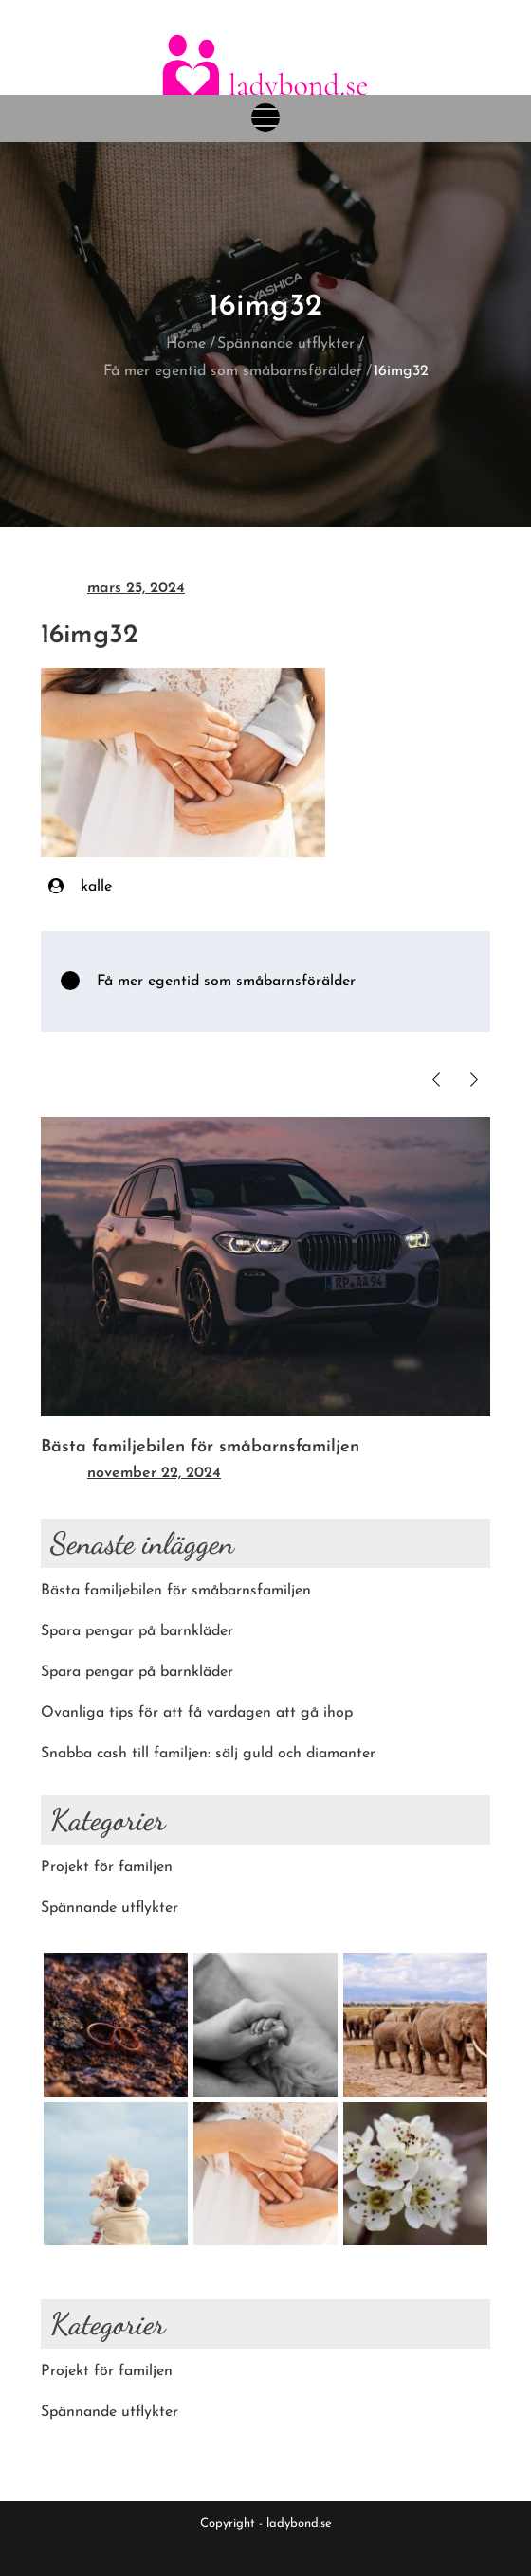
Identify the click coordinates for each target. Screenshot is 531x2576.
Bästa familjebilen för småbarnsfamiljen (200, 1447)
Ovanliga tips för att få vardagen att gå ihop (197, 1712)
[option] (265, 1303)
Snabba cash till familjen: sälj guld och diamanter (208, 1753)
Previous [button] (435, 1079)
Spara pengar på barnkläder (137, 1631)
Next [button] (473, 1079)
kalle (96, 886)
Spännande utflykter (109, 1908)
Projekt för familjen (107, 1867)
